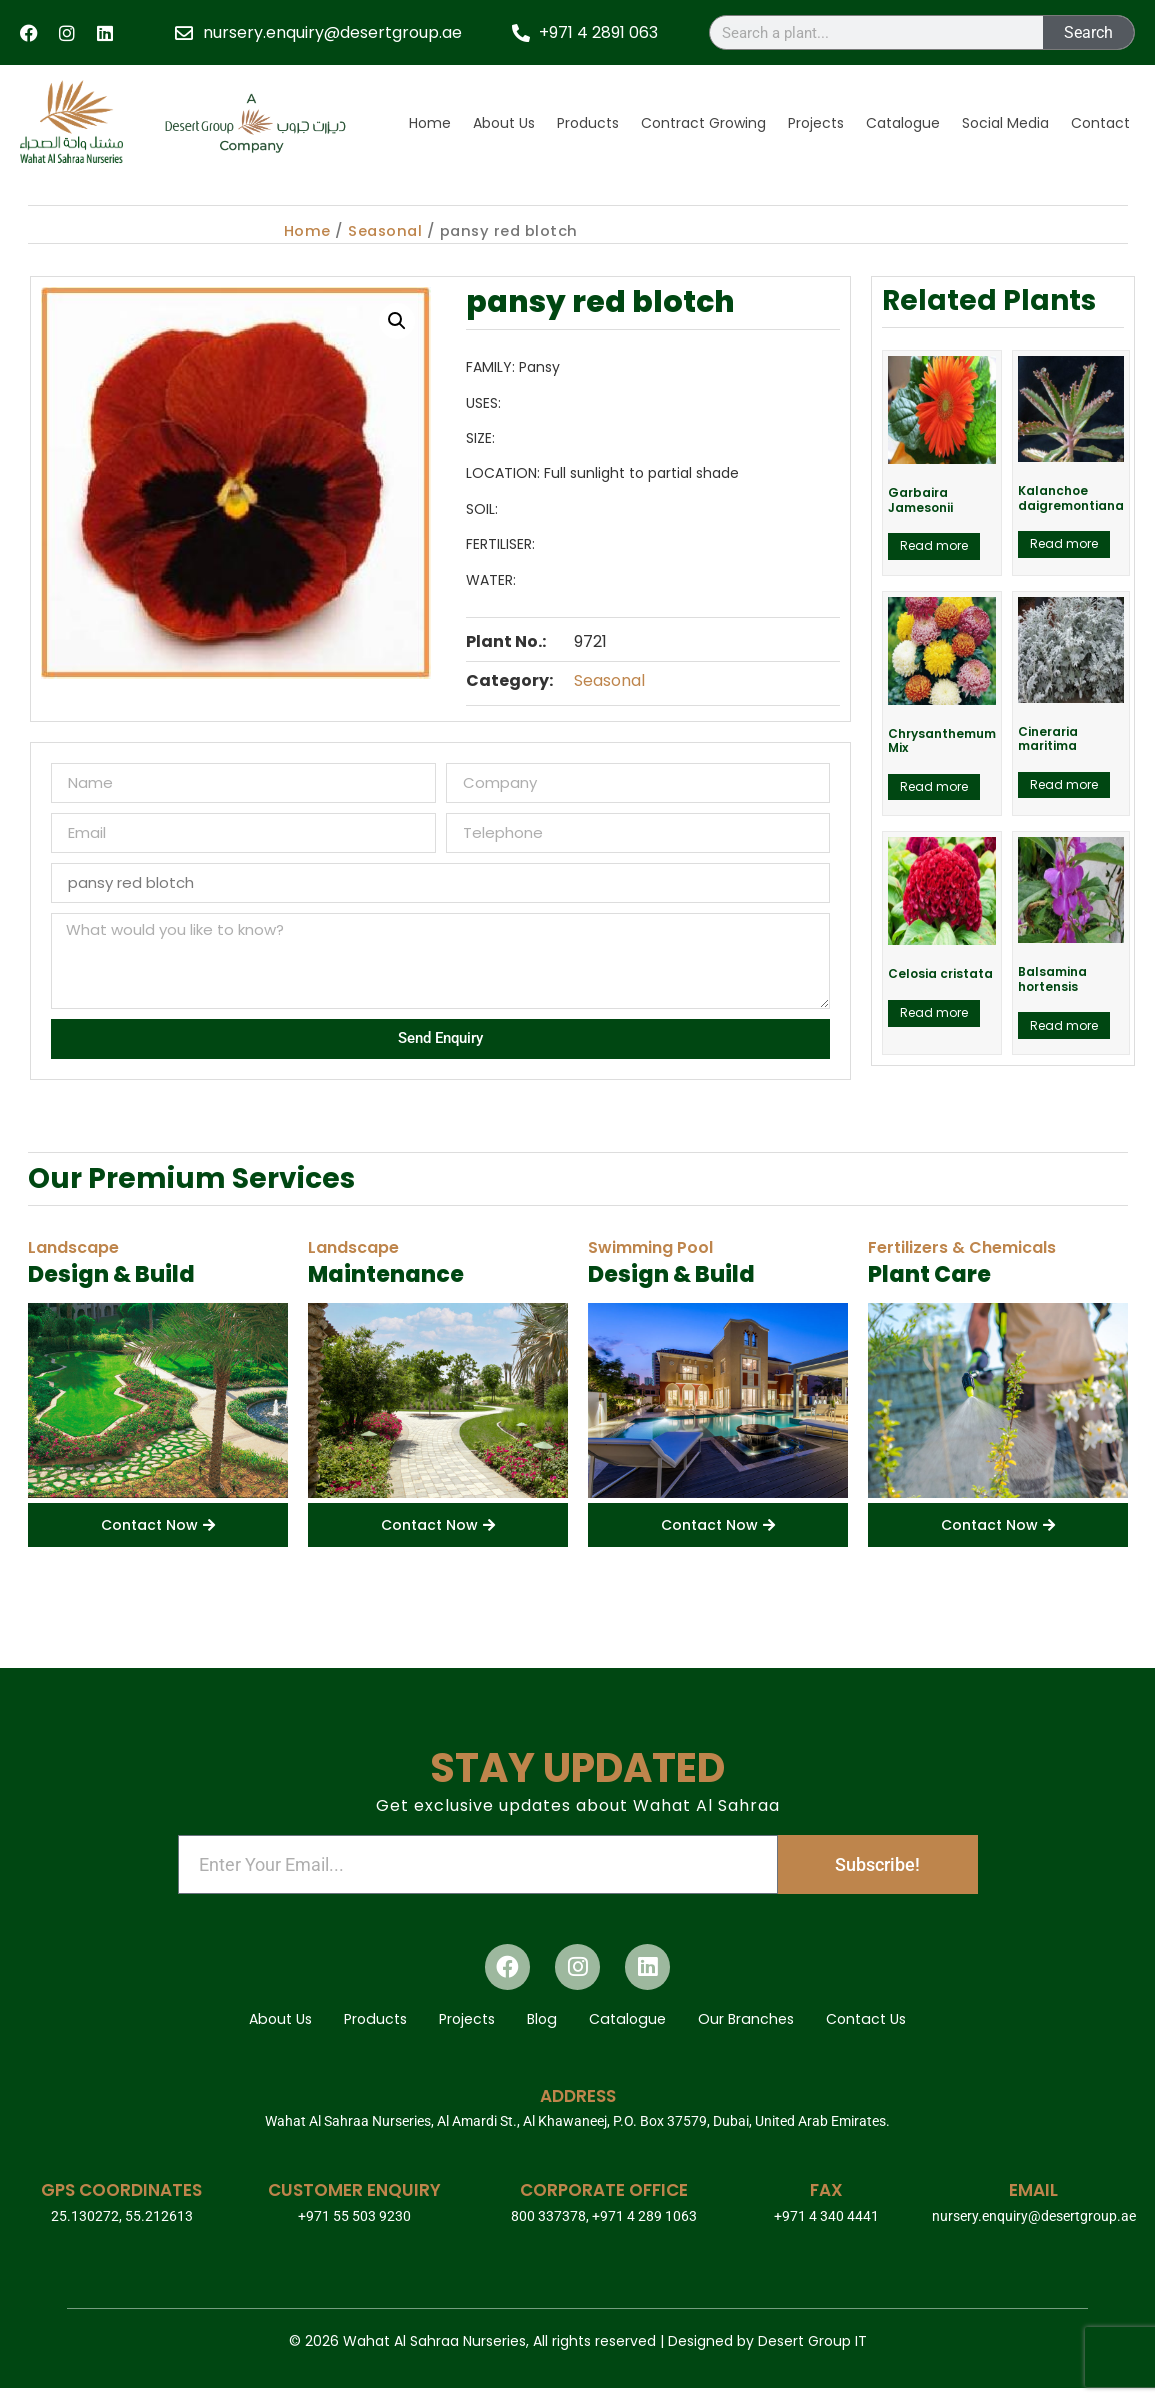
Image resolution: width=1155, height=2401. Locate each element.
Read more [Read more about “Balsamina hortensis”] (1064, 1025)
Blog (543, 2026)
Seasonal (385, 231)
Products (588, 123)
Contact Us (902, 2026)
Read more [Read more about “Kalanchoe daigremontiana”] (1064, 543)
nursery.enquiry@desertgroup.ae (1034, 2229)
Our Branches (769, 2026)
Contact (1100, 123)
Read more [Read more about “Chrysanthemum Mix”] (934, 786)
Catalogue (903, 123)
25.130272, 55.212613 (122, 2229)
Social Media (1005, 123)
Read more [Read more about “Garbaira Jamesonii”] (934, 545)
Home (430, 123)
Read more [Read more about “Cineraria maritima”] (1064, 784)
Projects (816, 123)
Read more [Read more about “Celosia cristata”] (934, 1012)
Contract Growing (703, 123)
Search (1088, 32)
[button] (397, 321)
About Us (504, 123)
